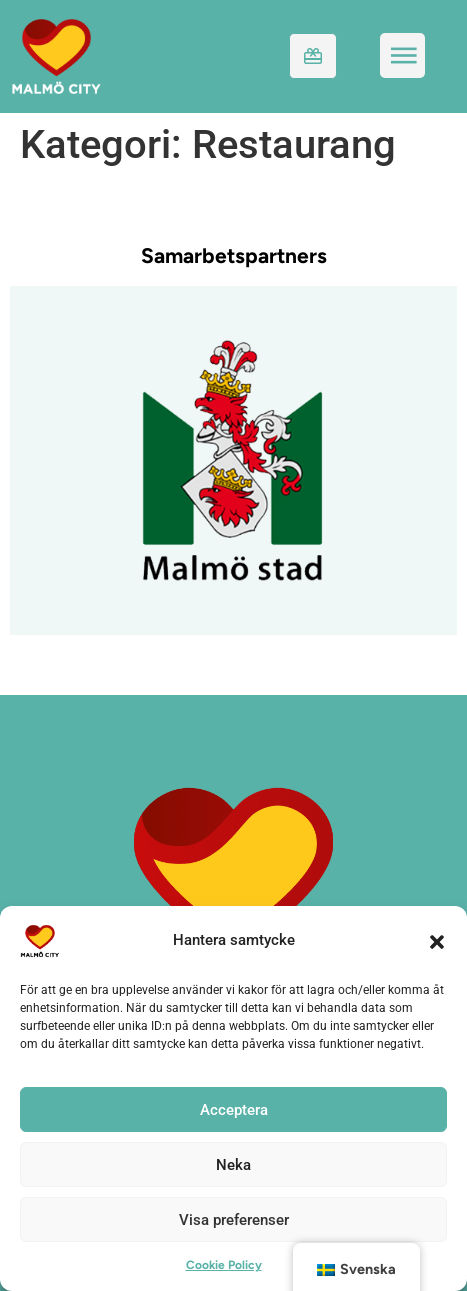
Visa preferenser (234, 1220)
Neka (233, 1165)
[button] (437, 941)
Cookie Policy (224, 1265)
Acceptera (234, 1110)
